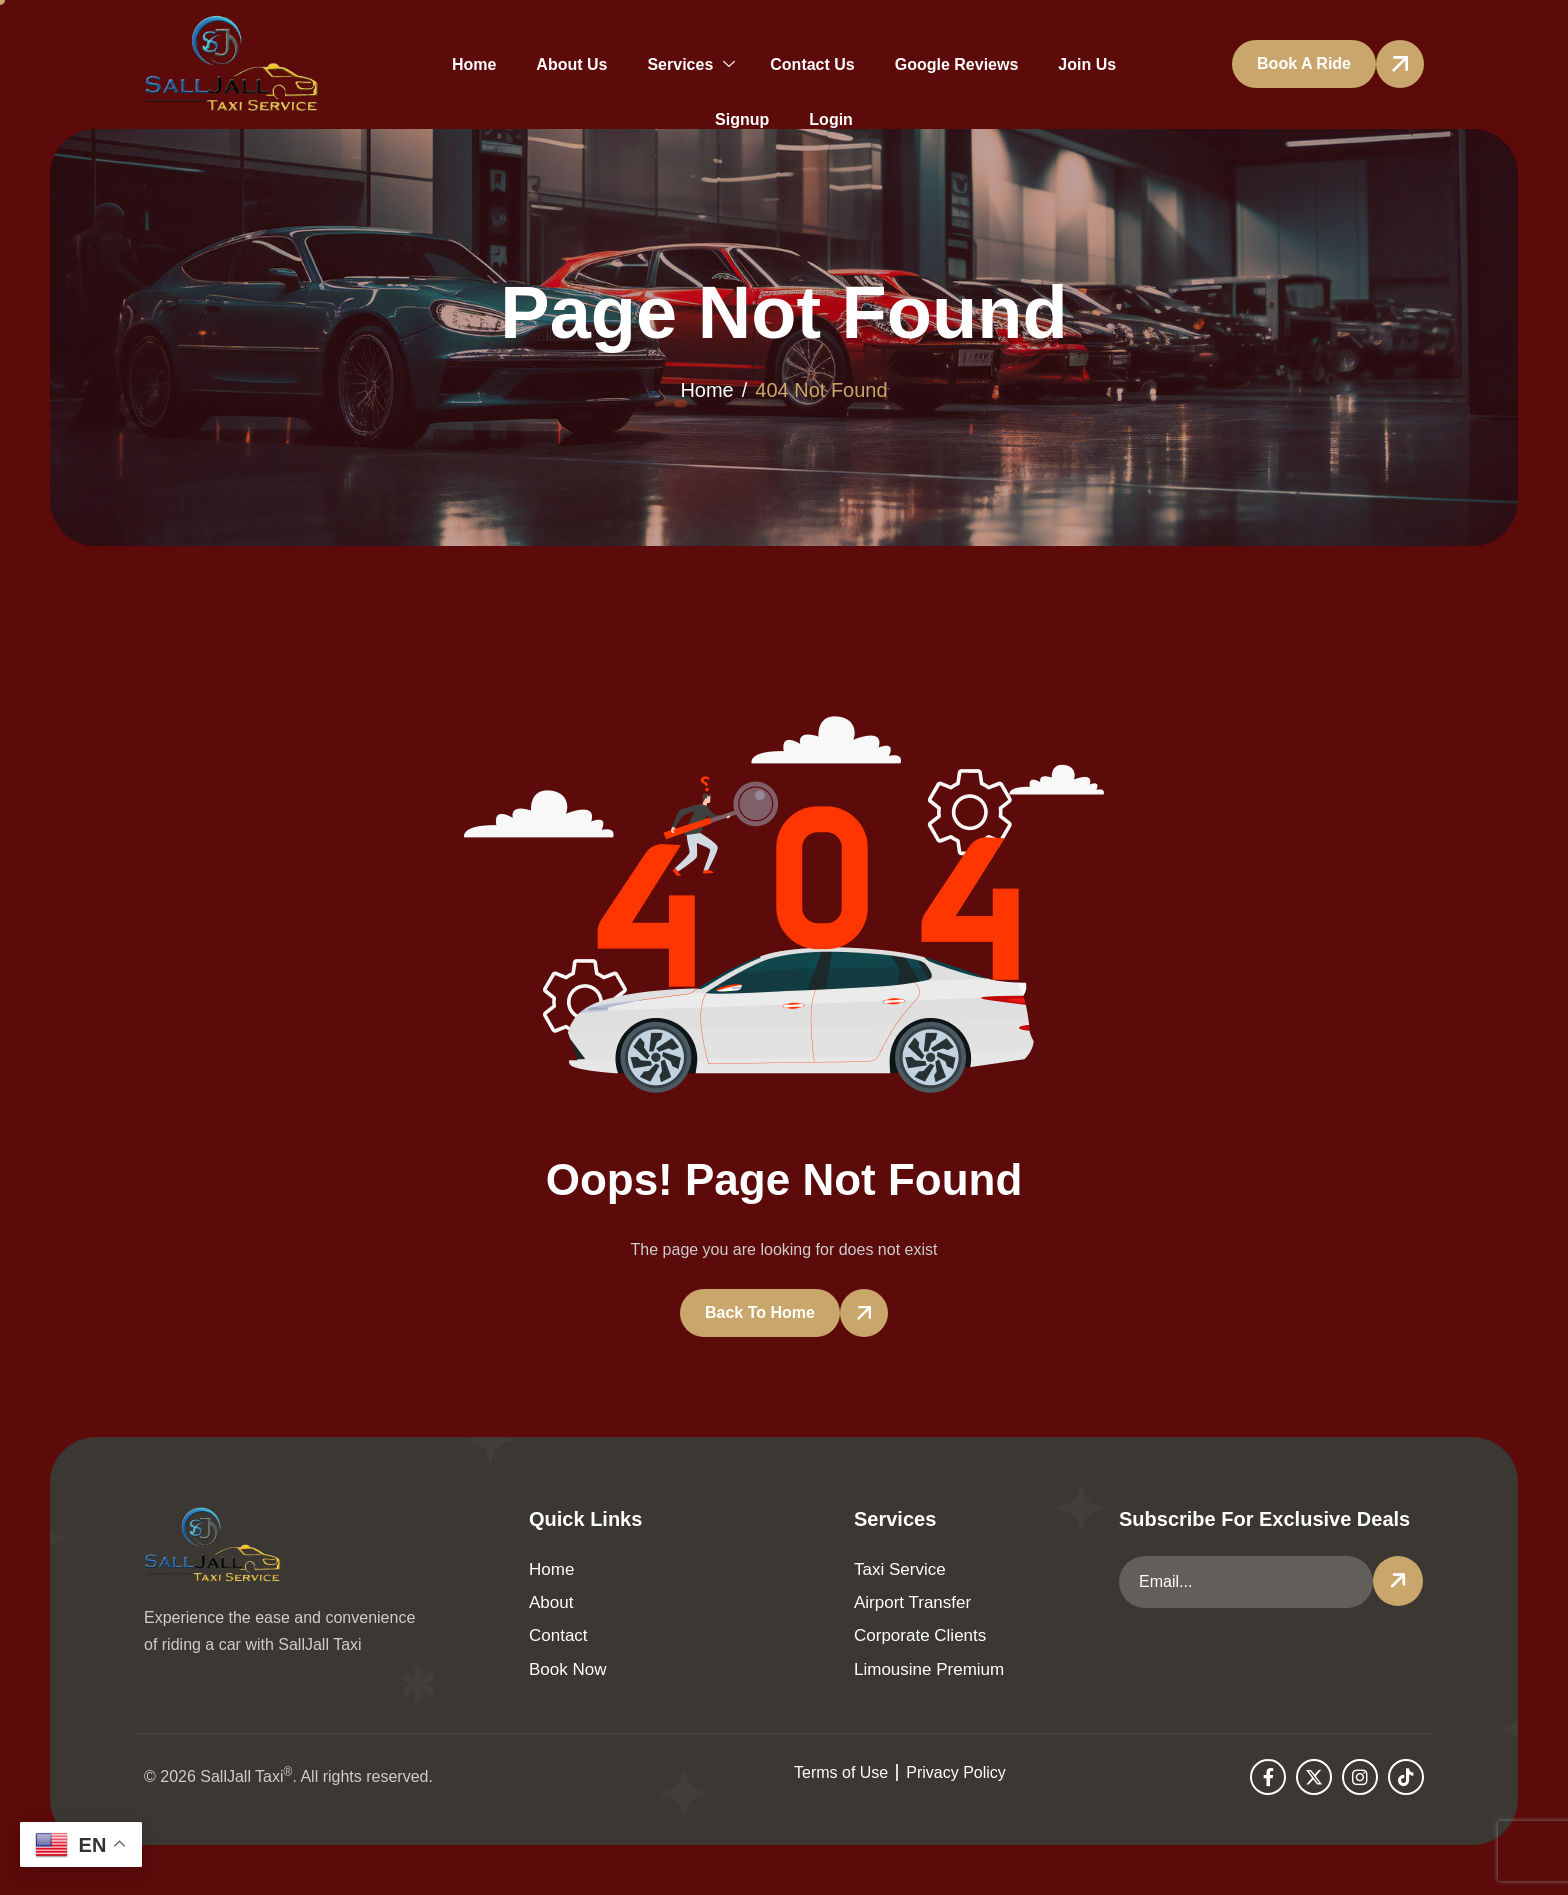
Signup (742, 119)
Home (474, 64)
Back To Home (760, 1312)
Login (831, 119)
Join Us (1087, 64)
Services (691, 64)
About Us (571, 64)
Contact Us (812, 64)
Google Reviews (957, 64)
